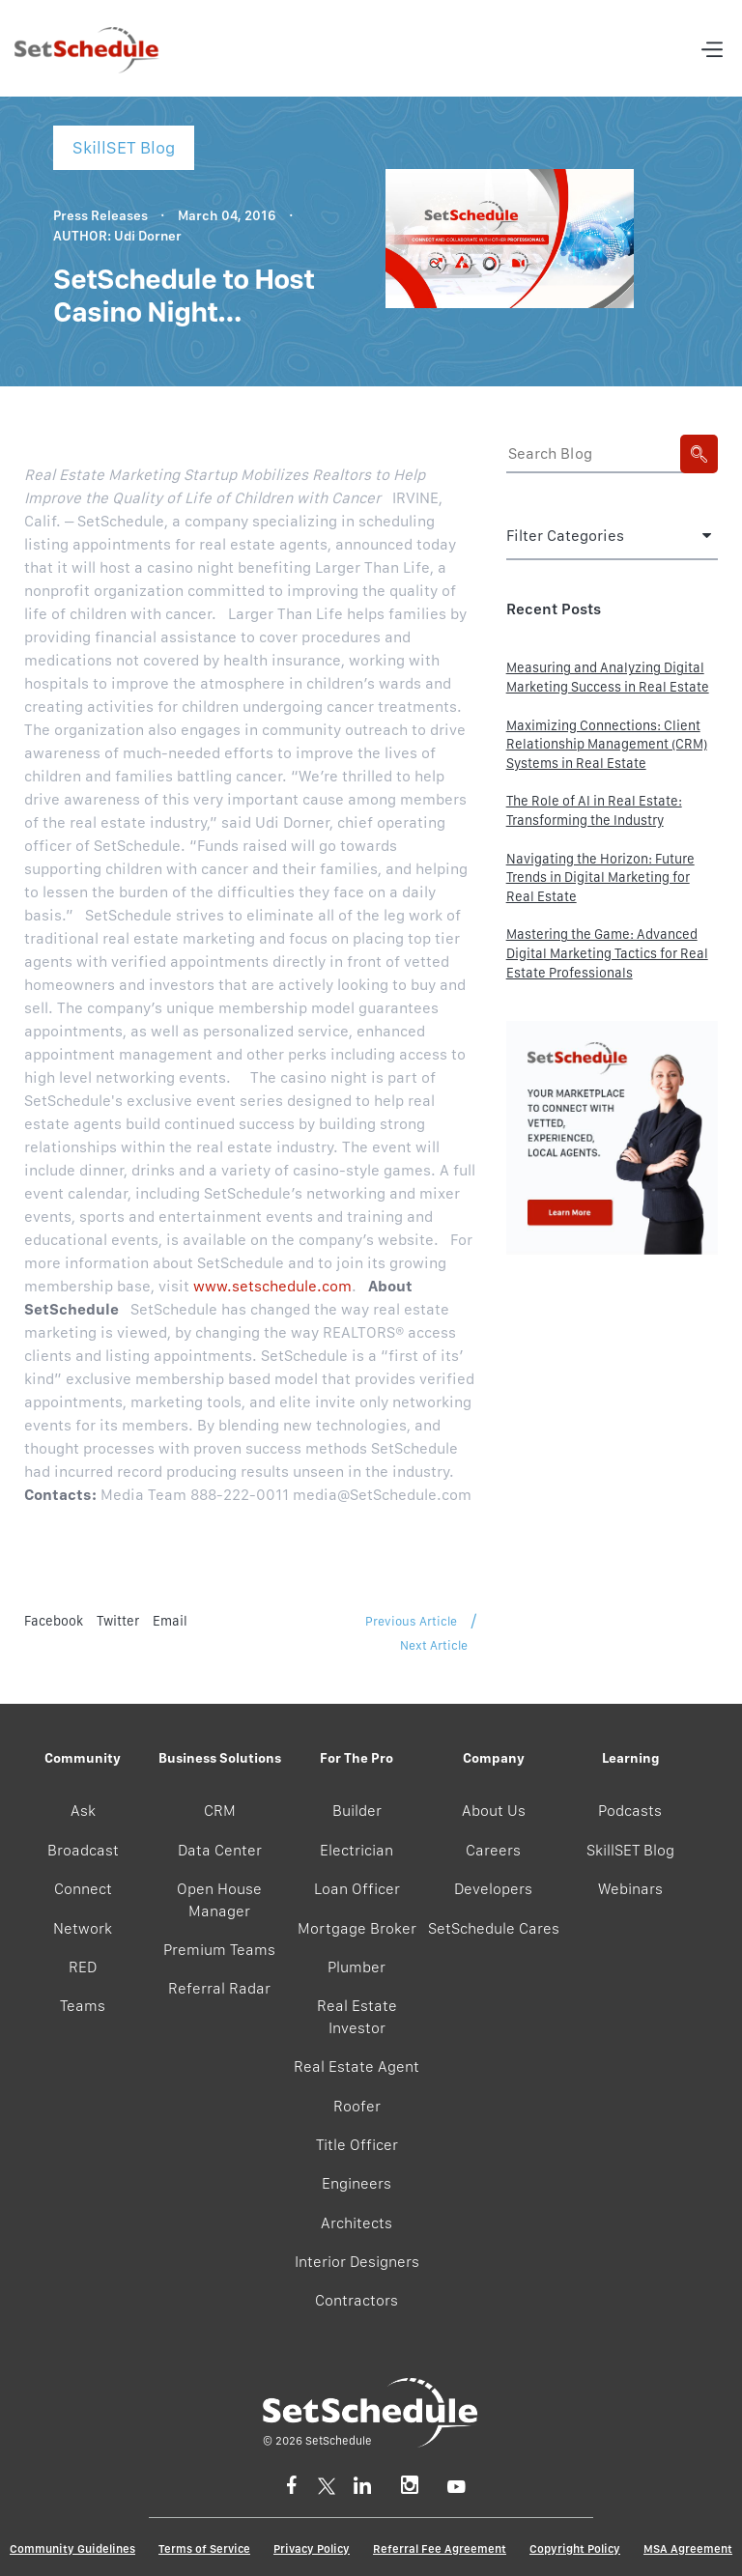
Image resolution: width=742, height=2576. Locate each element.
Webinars (630, 1889)
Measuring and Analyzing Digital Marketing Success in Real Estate (607, 677)
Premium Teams (219, 1949)
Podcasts (630, 1810)
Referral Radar (219, 1988)
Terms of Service (204, 2549)
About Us (494, 1810)
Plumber (356, 1967)
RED (83, 1967)
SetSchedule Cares (493, 1928)
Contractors (356, 2300)
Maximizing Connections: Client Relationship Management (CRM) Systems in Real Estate (606, 744)
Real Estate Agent (356, 2066)
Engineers (356, 2183)
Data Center (220, 1850)
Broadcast (83, 1850)
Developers (493, 1889)
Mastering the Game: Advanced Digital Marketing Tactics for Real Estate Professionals (607, 952)
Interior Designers (357, 2261)
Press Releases (100, 215)
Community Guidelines (72, 2549)
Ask (83, 1810)
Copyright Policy (574, 2549)
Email (170, 1620)
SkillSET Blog (630, 1850)
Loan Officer (357, 1889)
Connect (83, 1889)
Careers (493, 1850)
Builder (357, 1810)
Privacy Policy (311, 2549)
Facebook (53, 1620)
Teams (82, 2005)
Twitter (118, 1620)
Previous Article (411, 1621)
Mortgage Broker (357, 1928)
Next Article (434, 1645)
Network (82, 1928)
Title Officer (357, 2145)
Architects (356, 2223)
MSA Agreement (687, 2549)
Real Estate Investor (357, 2016)
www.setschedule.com (272, 1286)
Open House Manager (219, 1899)
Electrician (356, 1850)
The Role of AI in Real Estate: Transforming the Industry (594, 810)
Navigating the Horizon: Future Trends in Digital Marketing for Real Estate (600, 877)
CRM (220, 1810)
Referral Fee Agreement (439, 2549)
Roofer (357, 2106)
